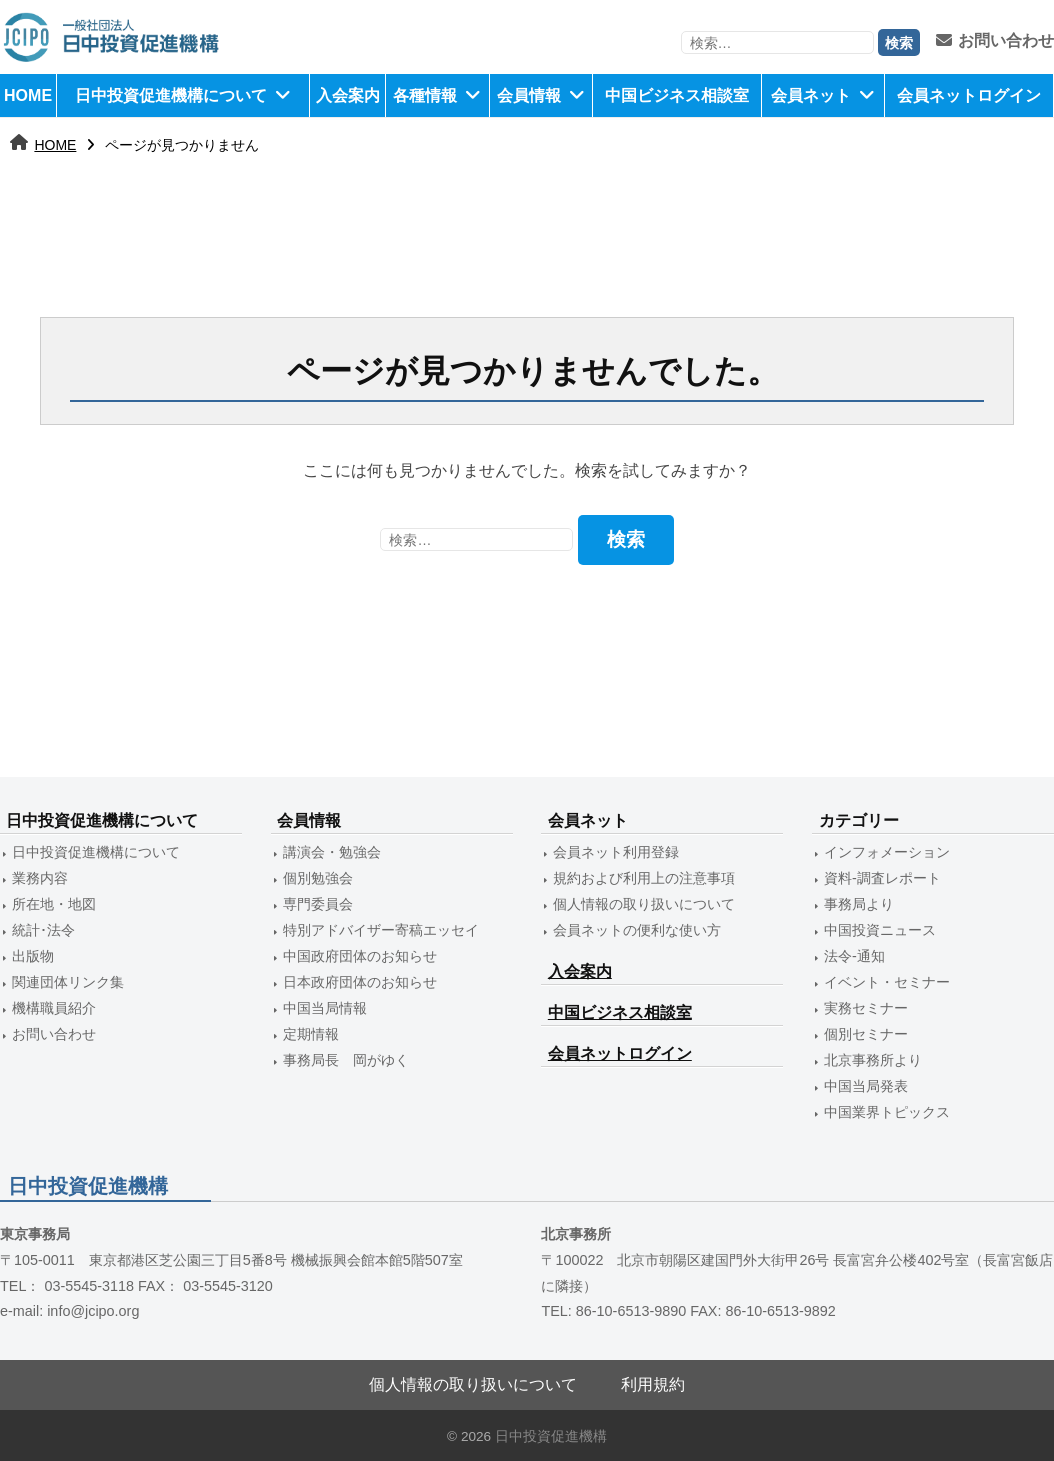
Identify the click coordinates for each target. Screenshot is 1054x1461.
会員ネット (811, 95)
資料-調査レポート (882, 878)
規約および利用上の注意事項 (644, 878)
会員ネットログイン (969, 95)
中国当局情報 (325, 1008)
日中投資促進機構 (551, 1436)
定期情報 (311, 1034)
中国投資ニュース (880, 930)
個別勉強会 (318, 878)
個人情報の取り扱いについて (644, 904)
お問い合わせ (995, 40)
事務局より (859, 904)
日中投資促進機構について (171, 95)
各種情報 (425, 95)
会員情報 (529, 95)
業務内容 (40, 878)
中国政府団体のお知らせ (360, 956)
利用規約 (653, 1384)
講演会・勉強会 (332, 852)
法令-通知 (854, 956)
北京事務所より (873, 1060)
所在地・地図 (54, 904)
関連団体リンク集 (68, 982)
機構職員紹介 (54, 1008)
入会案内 (348, 95)
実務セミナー (866, 1008)
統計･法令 (43, 930)
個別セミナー (866, 1034)
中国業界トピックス (887, 1112)
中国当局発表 (866, 1086)
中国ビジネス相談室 (677, 95)
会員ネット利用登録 (616, 852)
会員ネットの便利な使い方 (637, 930)
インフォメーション (887, 852)
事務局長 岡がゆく (346, 1060)
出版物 (33, 956)
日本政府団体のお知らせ (360, 982)
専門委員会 (318, 904)
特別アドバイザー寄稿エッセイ (381, 930)
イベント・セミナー (887, 982)
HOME (28, 95)
